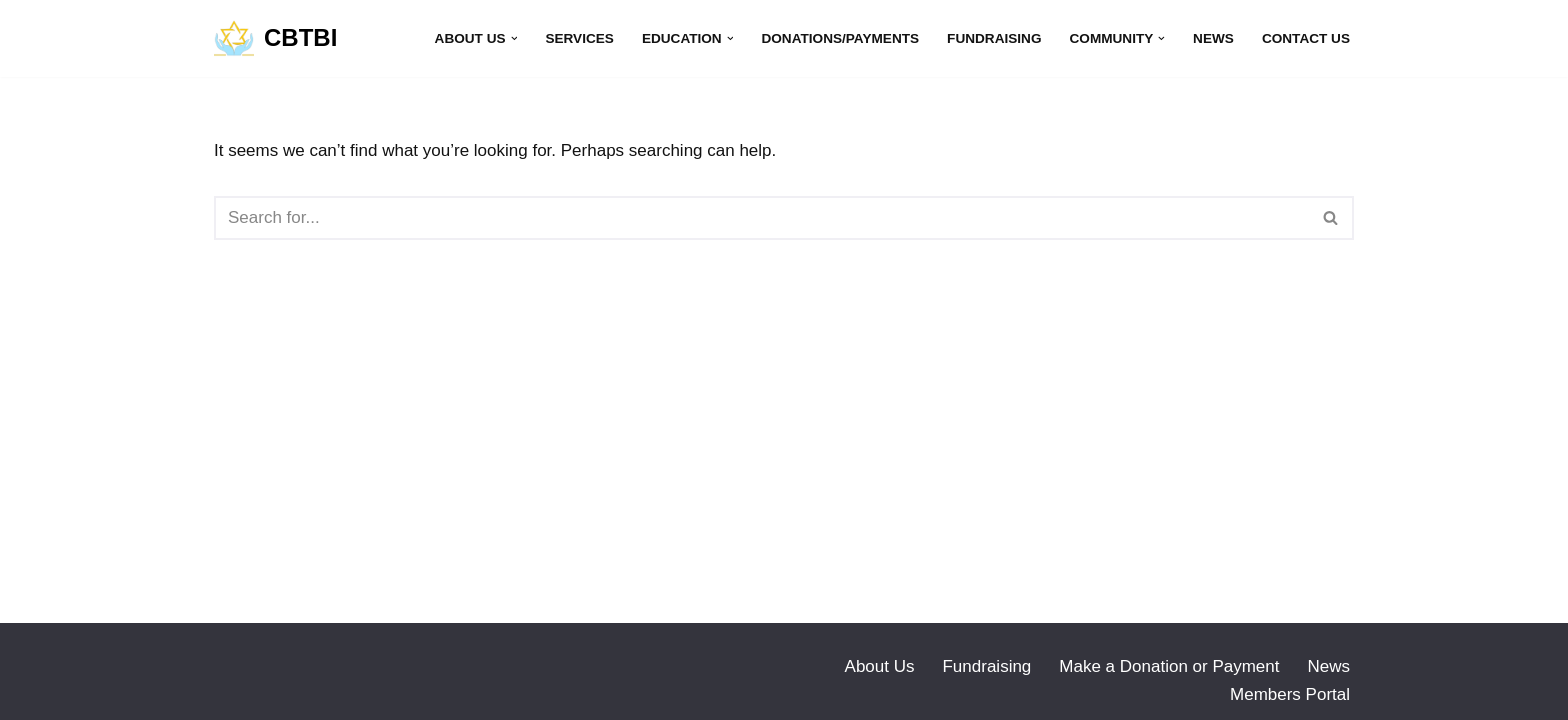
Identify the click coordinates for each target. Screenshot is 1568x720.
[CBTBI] (275, 38)
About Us (880, 666)
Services (579, 38)
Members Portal (1290, 694)
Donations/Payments (840, 38)
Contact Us (1306, 38)
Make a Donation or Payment (1169, 666)
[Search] (761, 218)
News (1213, 38)
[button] (514, 38)
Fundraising (994, 38)
